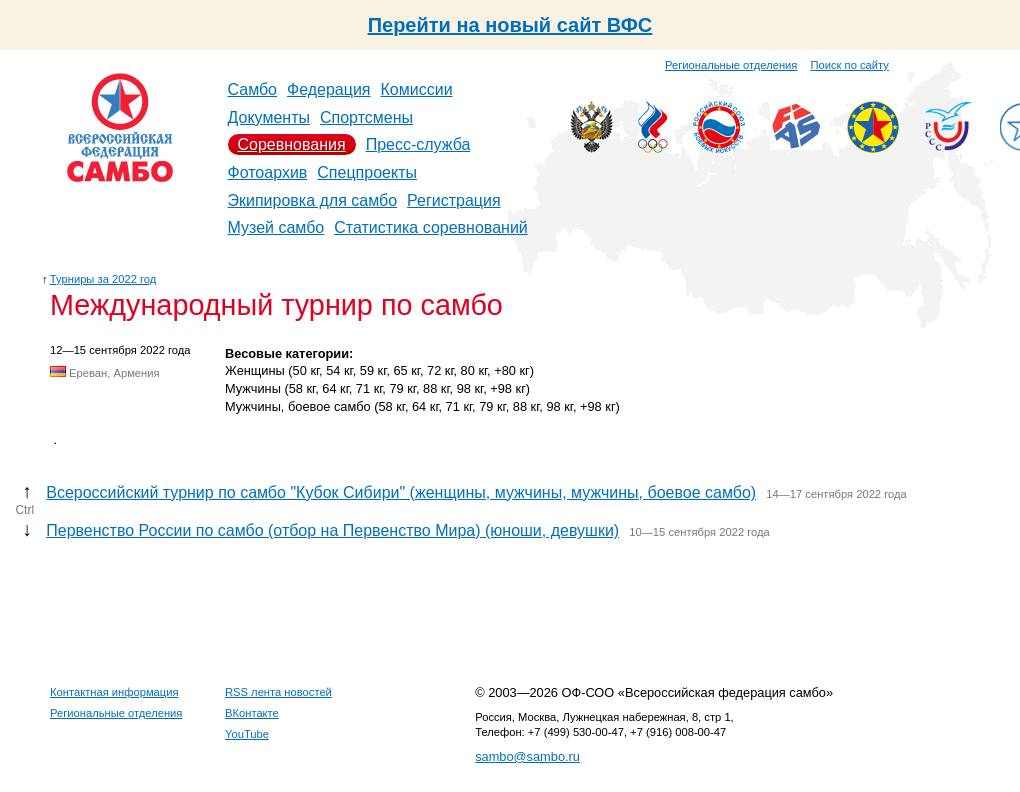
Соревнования (292, 144)
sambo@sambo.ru (527, 756)
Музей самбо (276, 227)
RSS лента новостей (278, 692)
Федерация (329, 89)
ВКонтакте (252, 713)
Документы (269, 117)
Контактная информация (114, 692)
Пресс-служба (418, 144)
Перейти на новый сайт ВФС (510, 25)
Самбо (253, 89)
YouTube (247, 734)
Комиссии (417, 89)
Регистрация (454, 200)
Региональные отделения (731, 65)
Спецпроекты (367, 172)
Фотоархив (268, 172)
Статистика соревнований (431, 227)
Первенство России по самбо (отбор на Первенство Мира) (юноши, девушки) (332, 530)
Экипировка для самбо (313, 200)
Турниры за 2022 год (103, 279)
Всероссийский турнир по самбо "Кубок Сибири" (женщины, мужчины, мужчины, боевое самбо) (401, 492)
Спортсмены (366, 117)
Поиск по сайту (850, 65)
